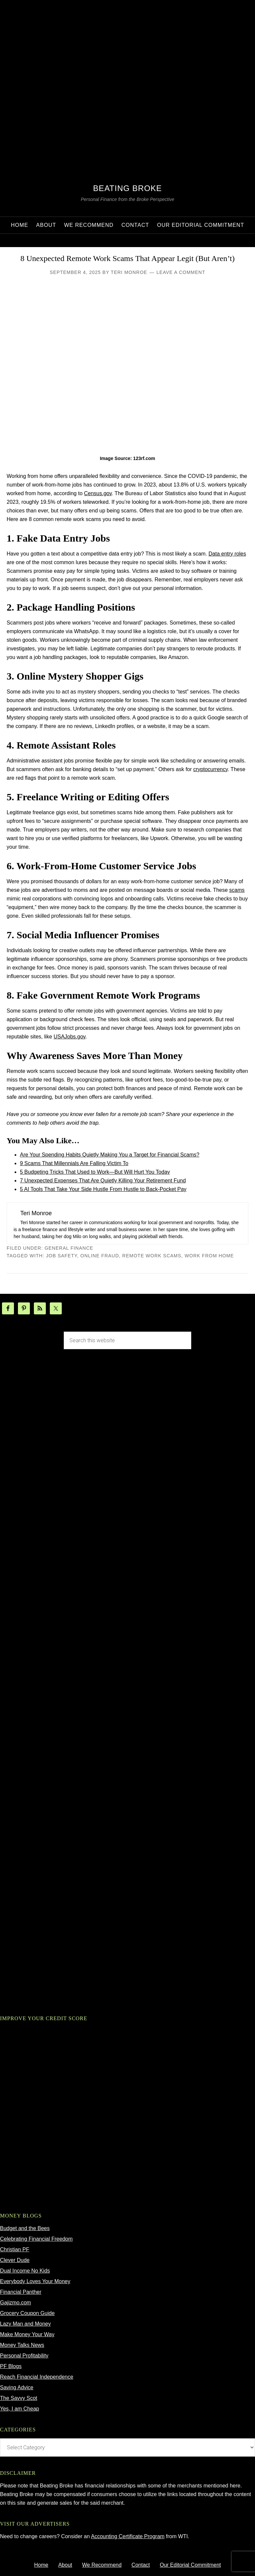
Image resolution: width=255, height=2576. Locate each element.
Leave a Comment (180, 272)
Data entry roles (227, 554)
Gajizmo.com (15, 2302)
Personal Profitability (24, 2355)
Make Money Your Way (27, 2334)
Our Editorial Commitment (190, 2565)
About (65, 2565)
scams (236, 890)
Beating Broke (127, 188)
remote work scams (151, 1255)
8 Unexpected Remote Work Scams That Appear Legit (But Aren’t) (127, 258)
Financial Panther (21, 2292)
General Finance (68, 1248)
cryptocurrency (210, 769)
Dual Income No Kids (25, 2271)
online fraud (99, 1255)
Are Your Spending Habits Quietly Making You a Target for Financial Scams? (109, 1154)
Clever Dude (15, 2260)
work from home (209, 1255)
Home (41, 2565)
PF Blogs (11, 2366)
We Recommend (102, 2565)
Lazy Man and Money (25, 2324)
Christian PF (14, 2249)
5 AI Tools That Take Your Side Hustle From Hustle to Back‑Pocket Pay (103, 1189)
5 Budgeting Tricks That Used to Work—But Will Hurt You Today (95, 1172)
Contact (140, 2565)
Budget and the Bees (24, 2228)
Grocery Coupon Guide (27, 2313)
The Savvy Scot (18, 2398)
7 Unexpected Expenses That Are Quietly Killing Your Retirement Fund (103, 1180)
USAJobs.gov (69, 1036)
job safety (61, 1255)
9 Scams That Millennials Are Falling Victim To (74, 1163)
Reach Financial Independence (36, 2377)
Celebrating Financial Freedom (36, 2239)
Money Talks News (22, 2345)
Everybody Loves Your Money (35, 2281)
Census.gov (98, 493)
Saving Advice (17, 2387)
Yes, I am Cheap (19, 2408)
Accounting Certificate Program (127, 2536)
